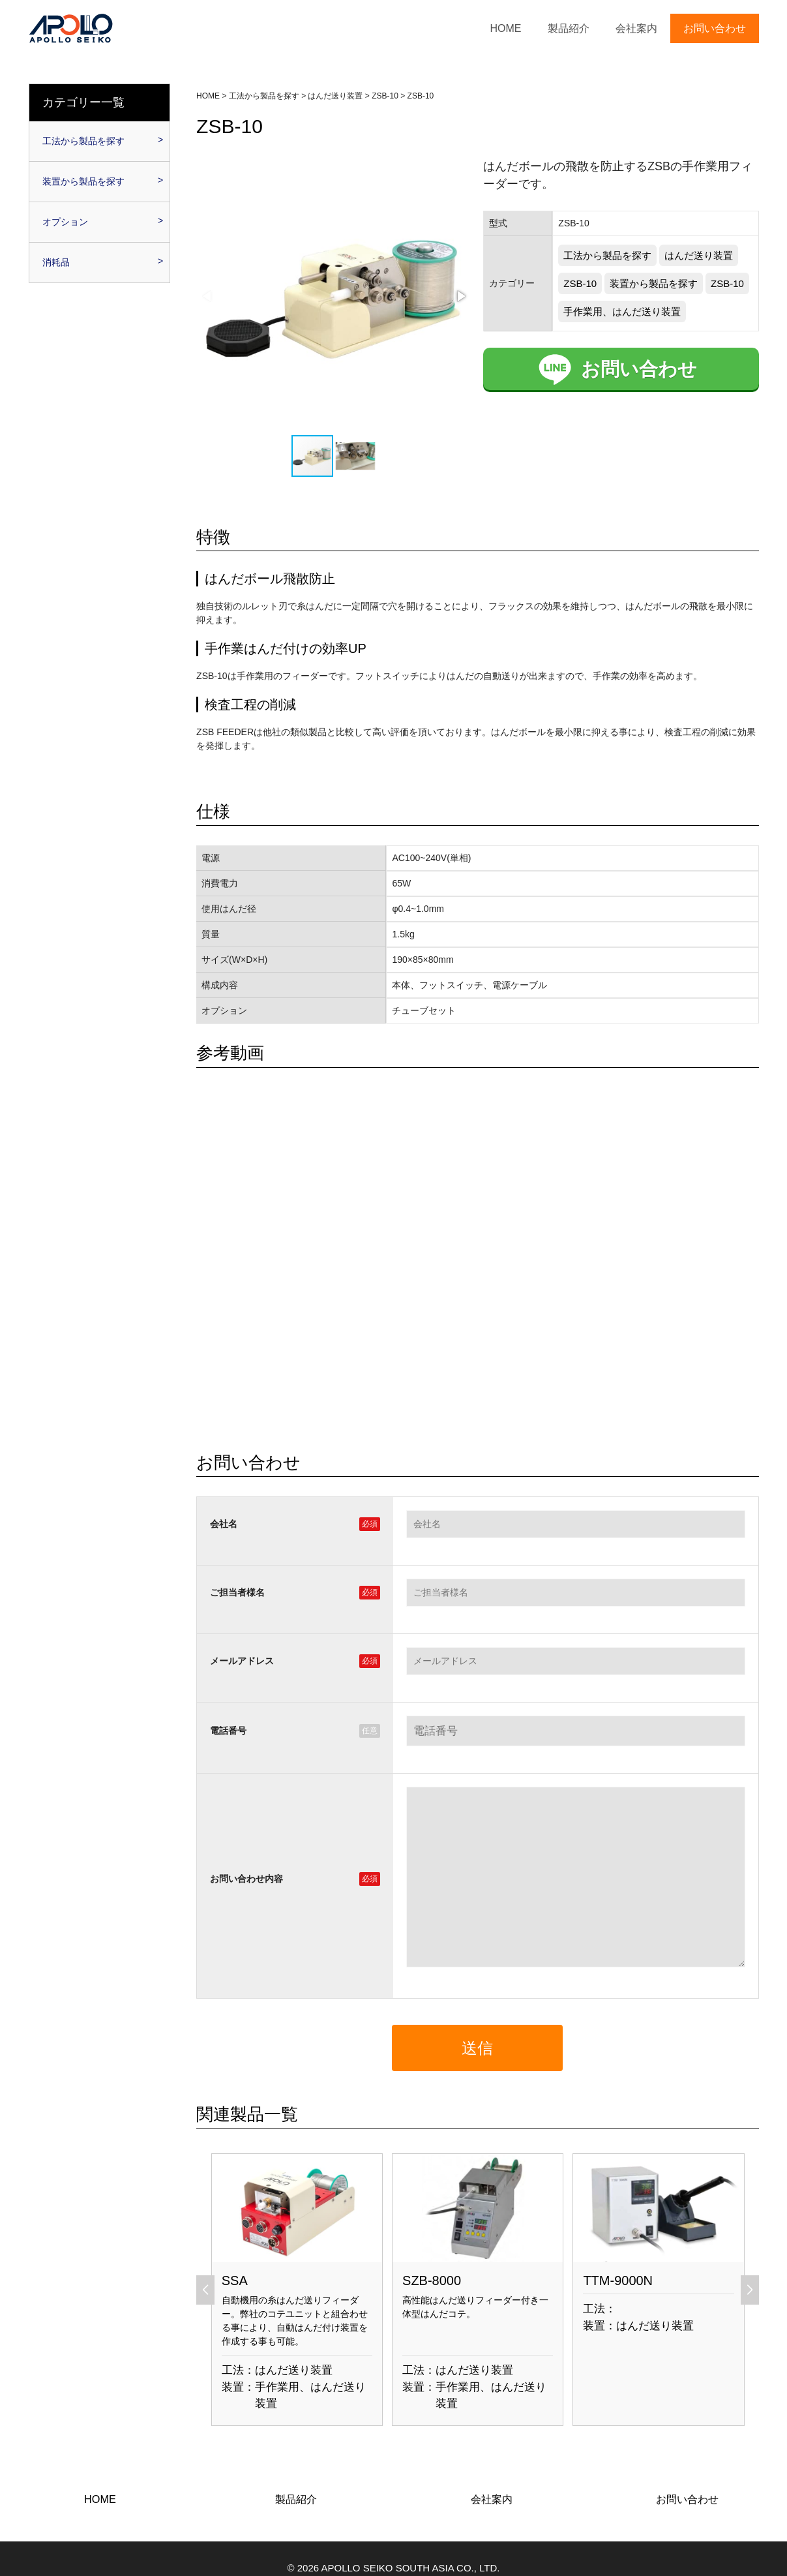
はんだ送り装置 (698, 255)
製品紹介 (568, 28)
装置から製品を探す (654, 283)
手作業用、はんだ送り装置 (622, 311)
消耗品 (56, 262)
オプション (65, 222)
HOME (506, 28)
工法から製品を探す (607, 255)
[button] (460, 296)
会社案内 (636, 28)
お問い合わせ (714, 28)
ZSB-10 (580, 283)
